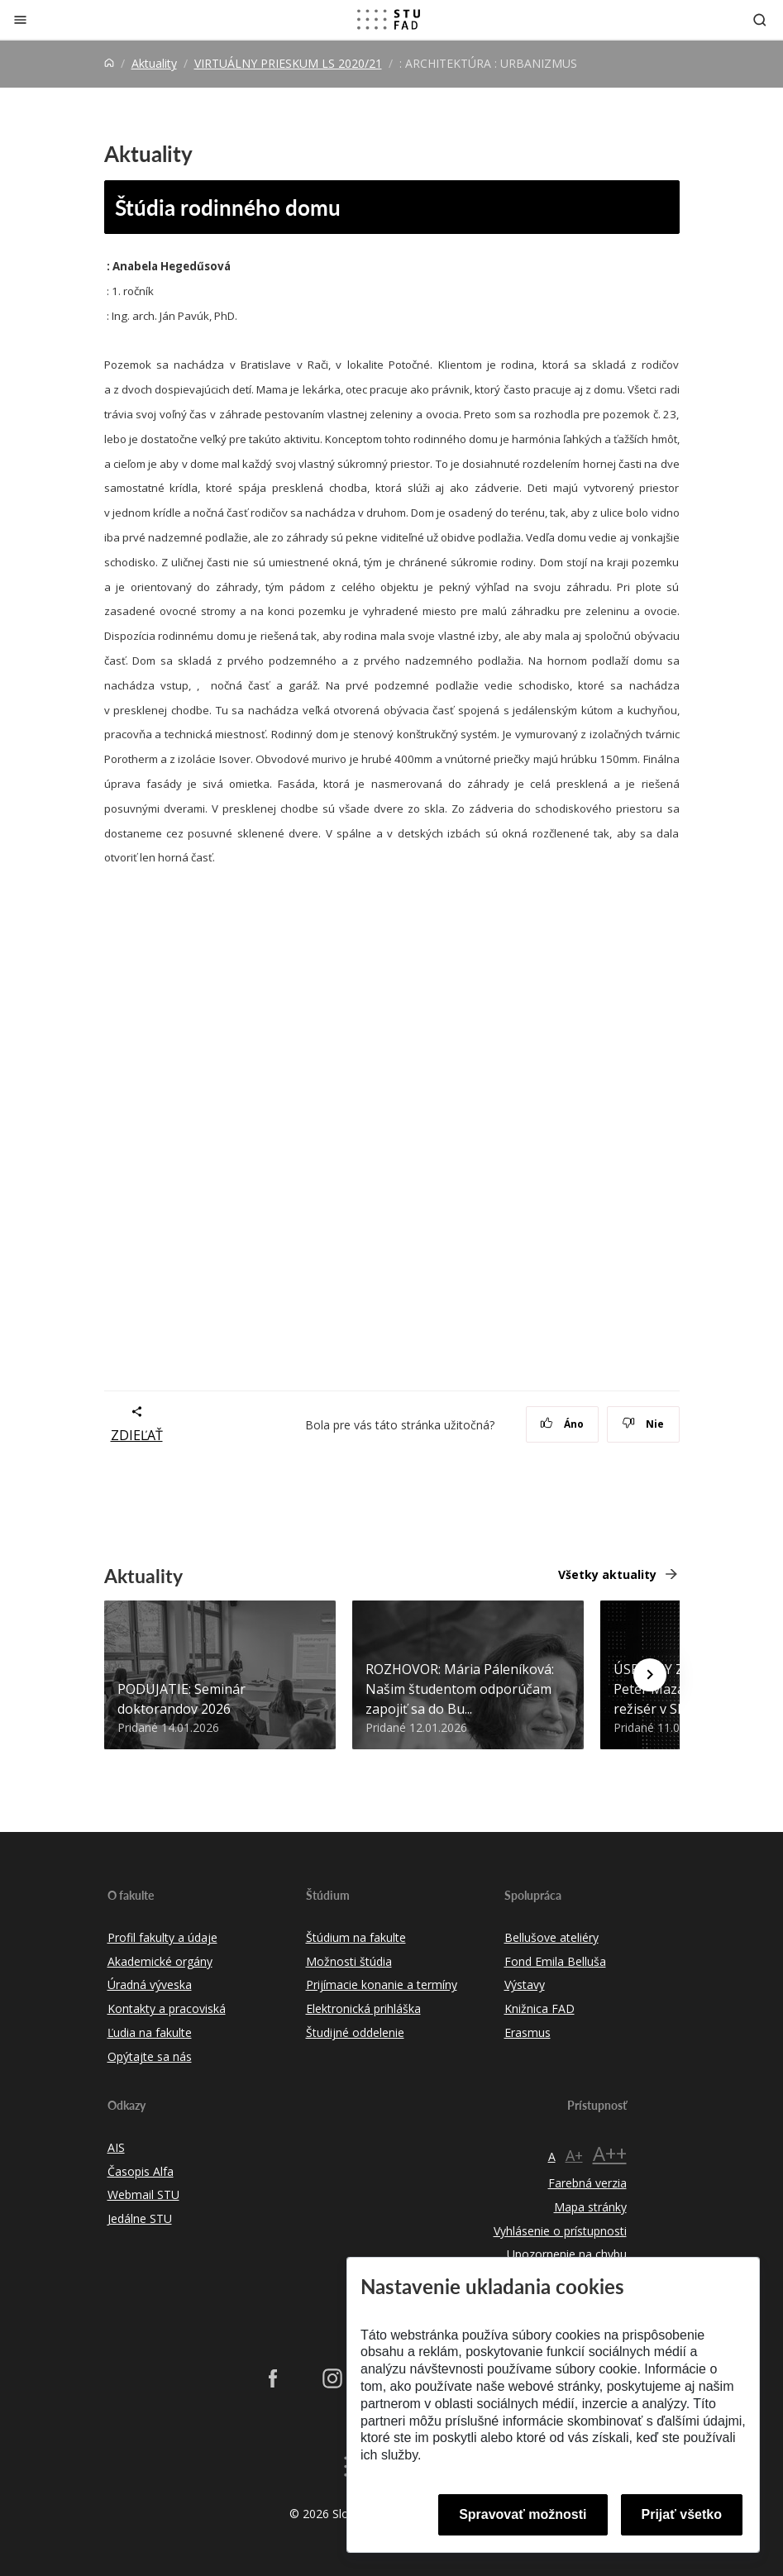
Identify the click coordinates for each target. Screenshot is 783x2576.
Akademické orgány (159, 1961)
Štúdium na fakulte (356, 1937)
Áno (562, 1424)
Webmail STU (143, 2194)
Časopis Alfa (140, 2171)
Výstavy (524, 1984)
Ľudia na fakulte (149, 2032)
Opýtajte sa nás (149, 2056)
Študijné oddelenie (355, 2032)
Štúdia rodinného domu (228, 206)
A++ (610, 2153)
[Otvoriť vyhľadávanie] (760, 19)
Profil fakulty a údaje (162, 1937)
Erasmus (527, 2032)
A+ (574, 2155)
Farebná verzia (587, 2183)
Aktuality (154, 63)
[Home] (109, 63)
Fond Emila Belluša (555, 1961)
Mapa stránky (590, 2207)
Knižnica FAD (539, 2008)
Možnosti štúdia (349, 1961)
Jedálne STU (139, 2218)
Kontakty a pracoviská (166, 2008)
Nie (643, 1424)
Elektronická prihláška (363, 2008)
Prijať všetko (682, 2514)
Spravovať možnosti (522, 2514)
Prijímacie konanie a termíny (381, 1984)
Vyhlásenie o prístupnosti (560, 2231)
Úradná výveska (149, 1984)
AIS (116, 2147)
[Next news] (649, 1674)
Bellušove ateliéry (551, 1937)
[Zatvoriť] (20, 19)
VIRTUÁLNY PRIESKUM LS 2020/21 (288, 63)
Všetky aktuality (607, 1574)
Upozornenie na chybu (567, 2254)
